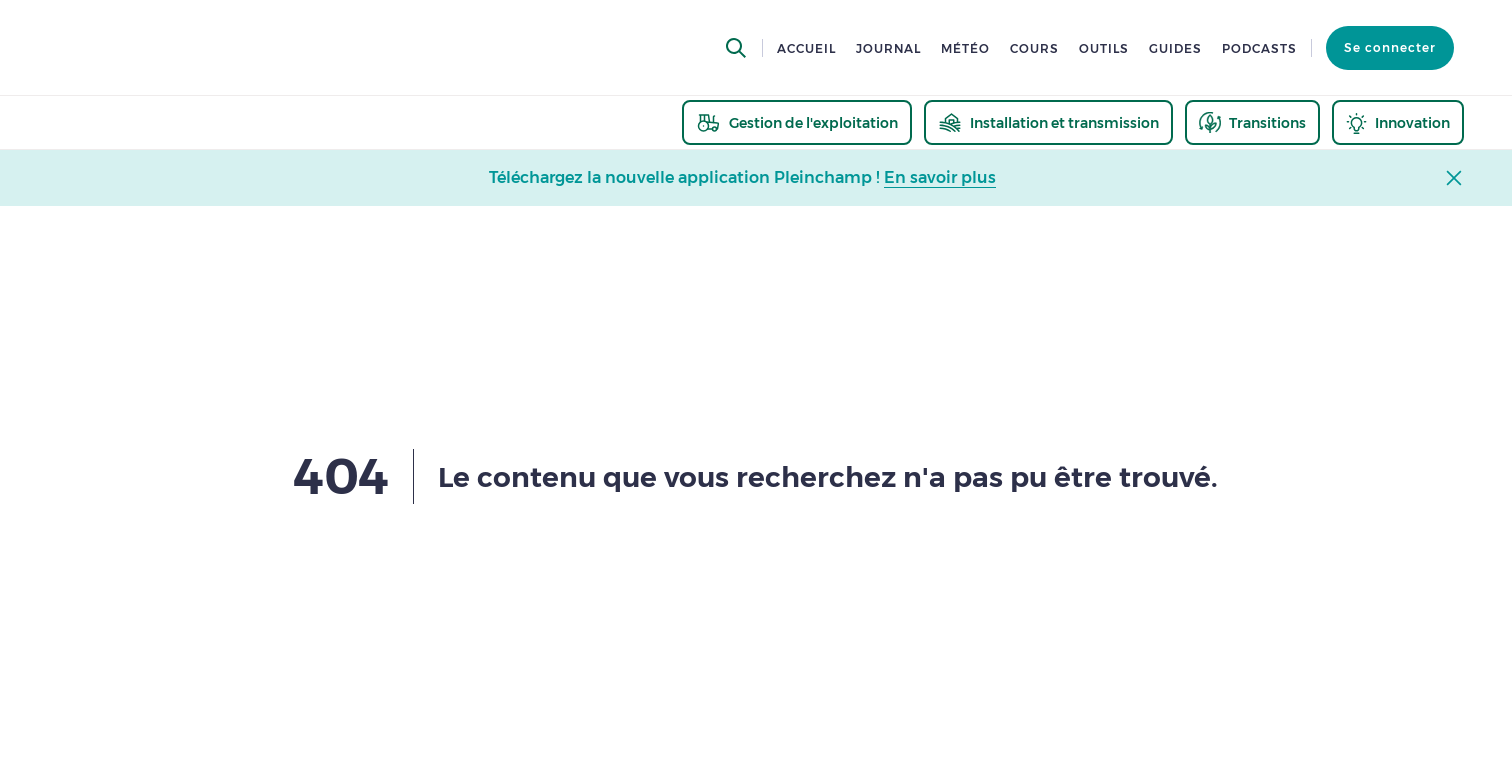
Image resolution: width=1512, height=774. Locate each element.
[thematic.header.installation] (1048, 122)
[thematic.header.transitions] (1252, 122)
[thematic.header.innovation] (1398, 122)
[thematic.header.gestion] (797, 122)
